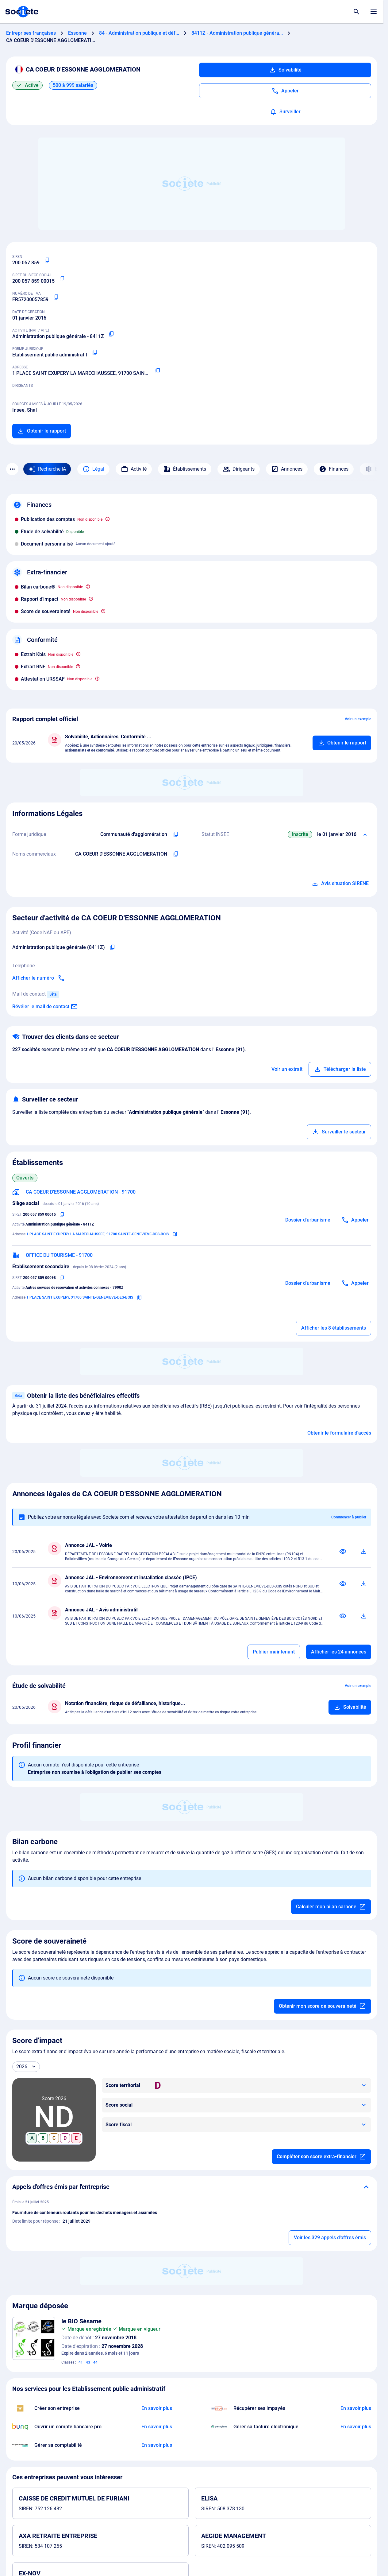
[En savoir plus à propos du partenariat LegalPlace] (156, 2408)
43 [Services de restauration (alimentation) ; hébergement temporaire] (88, 2362)
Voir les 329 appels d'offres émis (330, 2237)
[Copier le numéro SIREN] (47, 260)
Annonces (286, 469)
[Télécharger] (363, 1551)
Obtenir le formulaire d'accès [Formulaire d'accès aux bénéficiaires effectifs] (339, 1433)
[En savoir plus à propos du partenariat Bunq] (156, 2426)
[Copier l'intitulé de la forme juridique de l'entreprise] (176, 834)
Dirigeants (239, 469)
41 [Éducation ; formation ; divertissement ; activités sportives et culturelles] (81, 2362)
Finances (333, 469)
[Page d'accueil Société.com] (22, 12)
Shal (32, 410)
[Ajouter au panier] (342, 743)
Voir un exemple (358, 719)
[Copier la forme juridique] (95, 352)
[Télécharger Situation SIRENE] (365, 834)
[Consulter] (343, 1551)
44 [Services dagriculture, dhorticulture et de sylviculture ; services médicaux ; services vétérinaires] (95, 2362)
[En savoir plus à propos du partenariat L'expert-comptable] (156, 2445)
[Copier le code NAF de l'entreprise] (112, 947)
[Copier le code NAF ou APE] (111, 334)
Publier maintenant (274, 1652)
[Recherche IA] (47, 469)
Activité (134, 469)
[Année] (26, 2066)
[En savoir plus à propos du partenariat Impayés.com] (355, 2408)
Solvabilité (285, 70)
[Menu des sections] (12, 469)
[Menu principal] (373, 12)
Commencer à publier (348, 1517)
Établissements (184, 469)
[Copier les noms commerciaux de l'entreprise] (176, 854)
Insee (18, 410)
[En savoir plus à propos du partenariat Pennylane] (355, 2426)
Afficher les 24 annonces (338, 1652)
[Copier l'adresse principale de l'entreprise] (158, 371)
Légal (93, 469)
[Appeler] (285, 91)
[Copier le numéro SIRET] (62, 279)
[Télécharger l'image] (48, 2324)
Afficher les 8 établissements (333, 1328)
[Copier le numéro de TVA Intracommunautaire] (56, 297)
